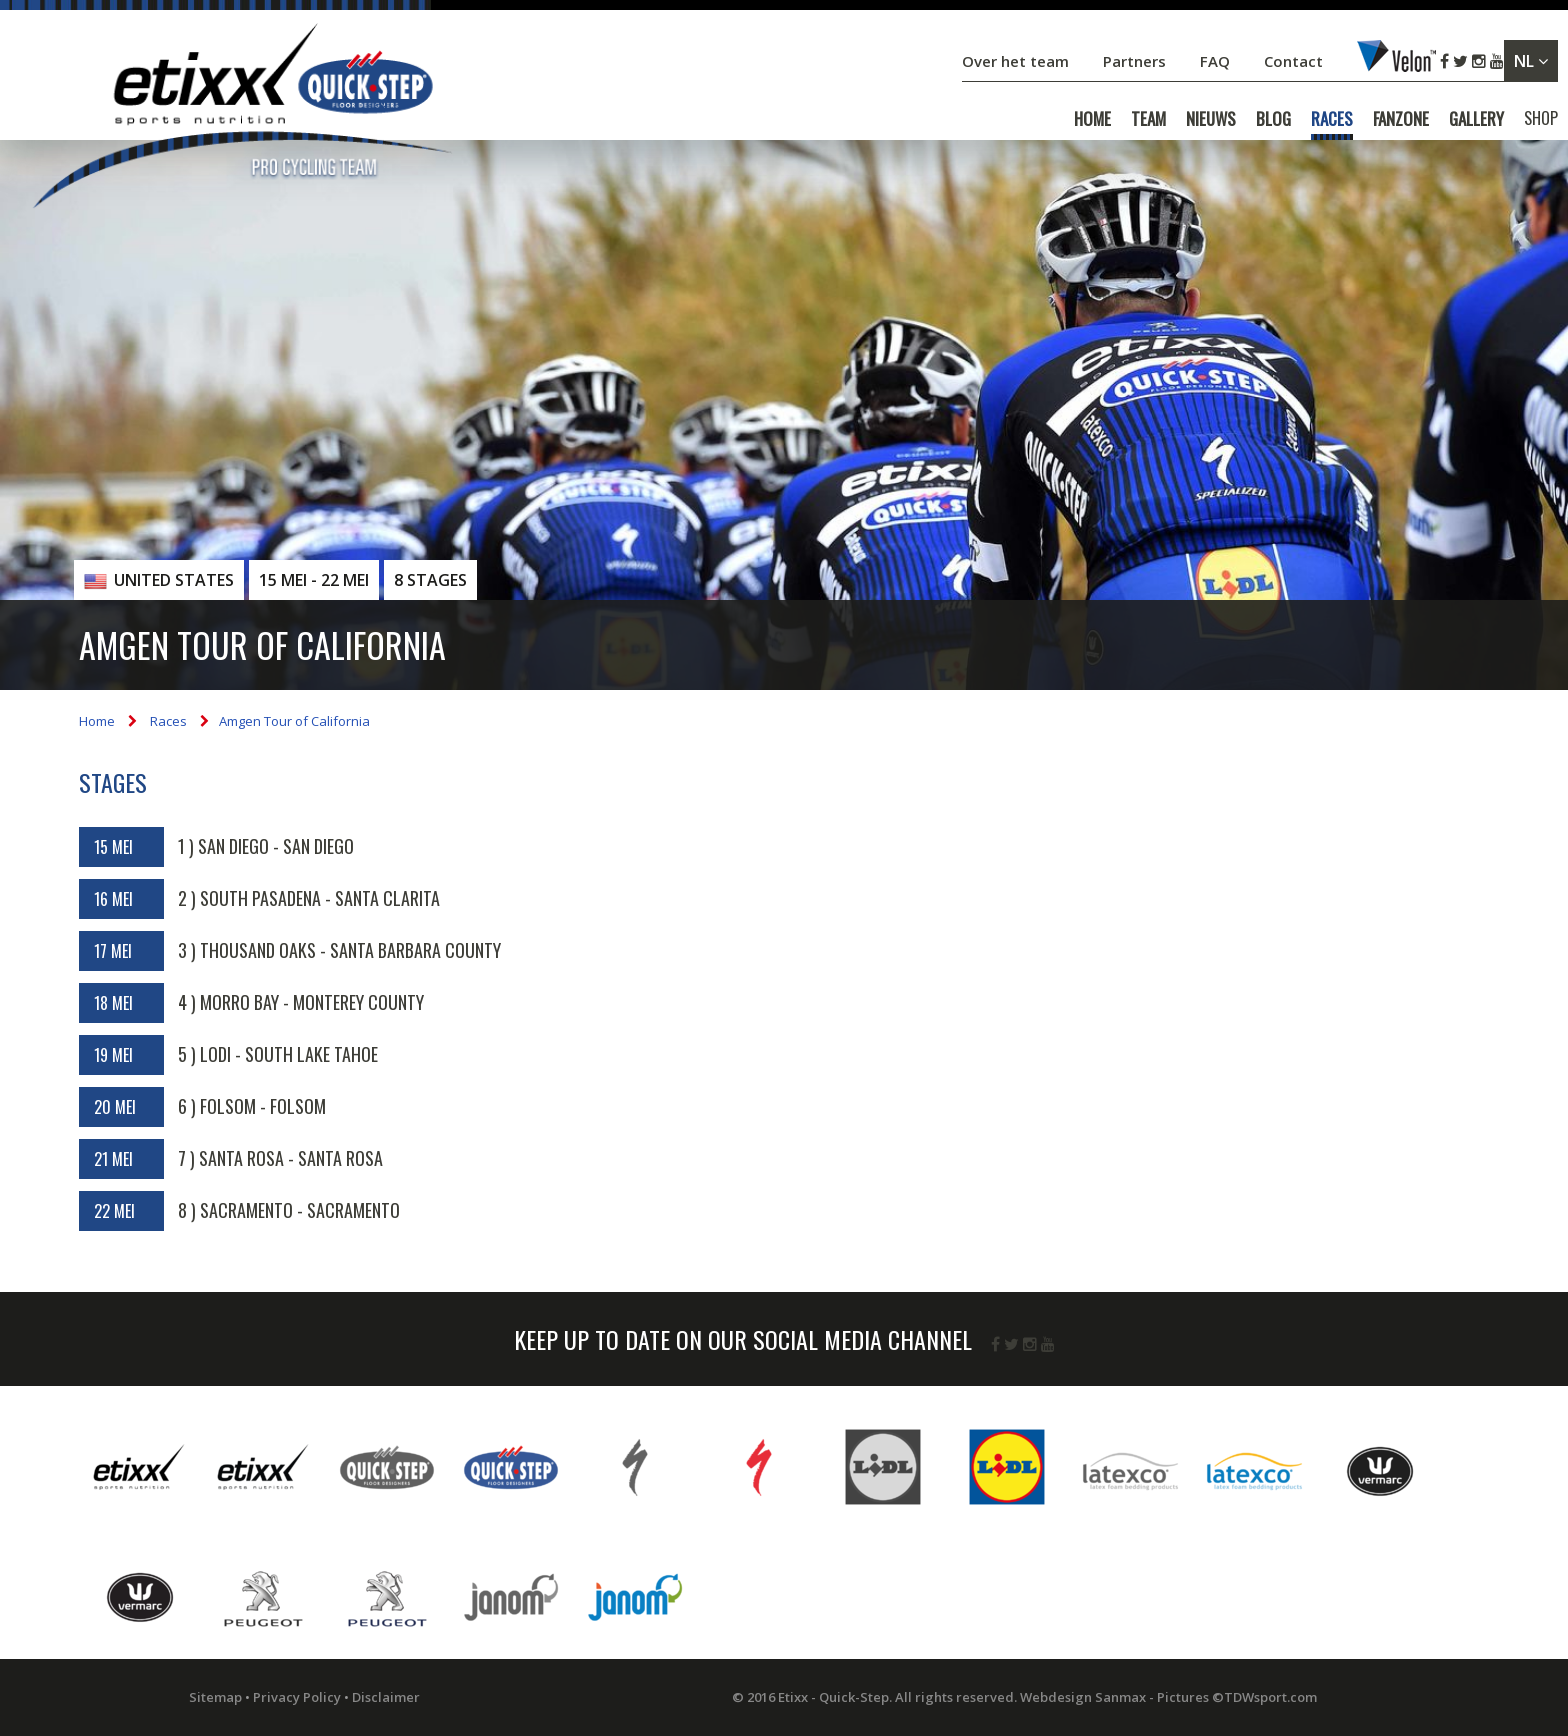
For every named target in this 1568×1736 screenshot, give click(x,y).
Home (97, 721)
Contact (1295, 61)
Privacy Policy (297, 1697)
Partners (1136, 61)
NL (1531, 61)
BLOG (1273, 119)
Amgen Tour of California (294, 721)
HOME (1092, 119)
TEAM (1148, 119)
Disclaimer (386, 1697)
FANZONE (1401, 119)
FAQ (1215, 61)
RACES (1332, 119)
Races (168, 721)
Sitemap (215, 1697)
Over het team (1017, 61)
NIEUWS (1211, 119)
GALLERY (1476, 119)
